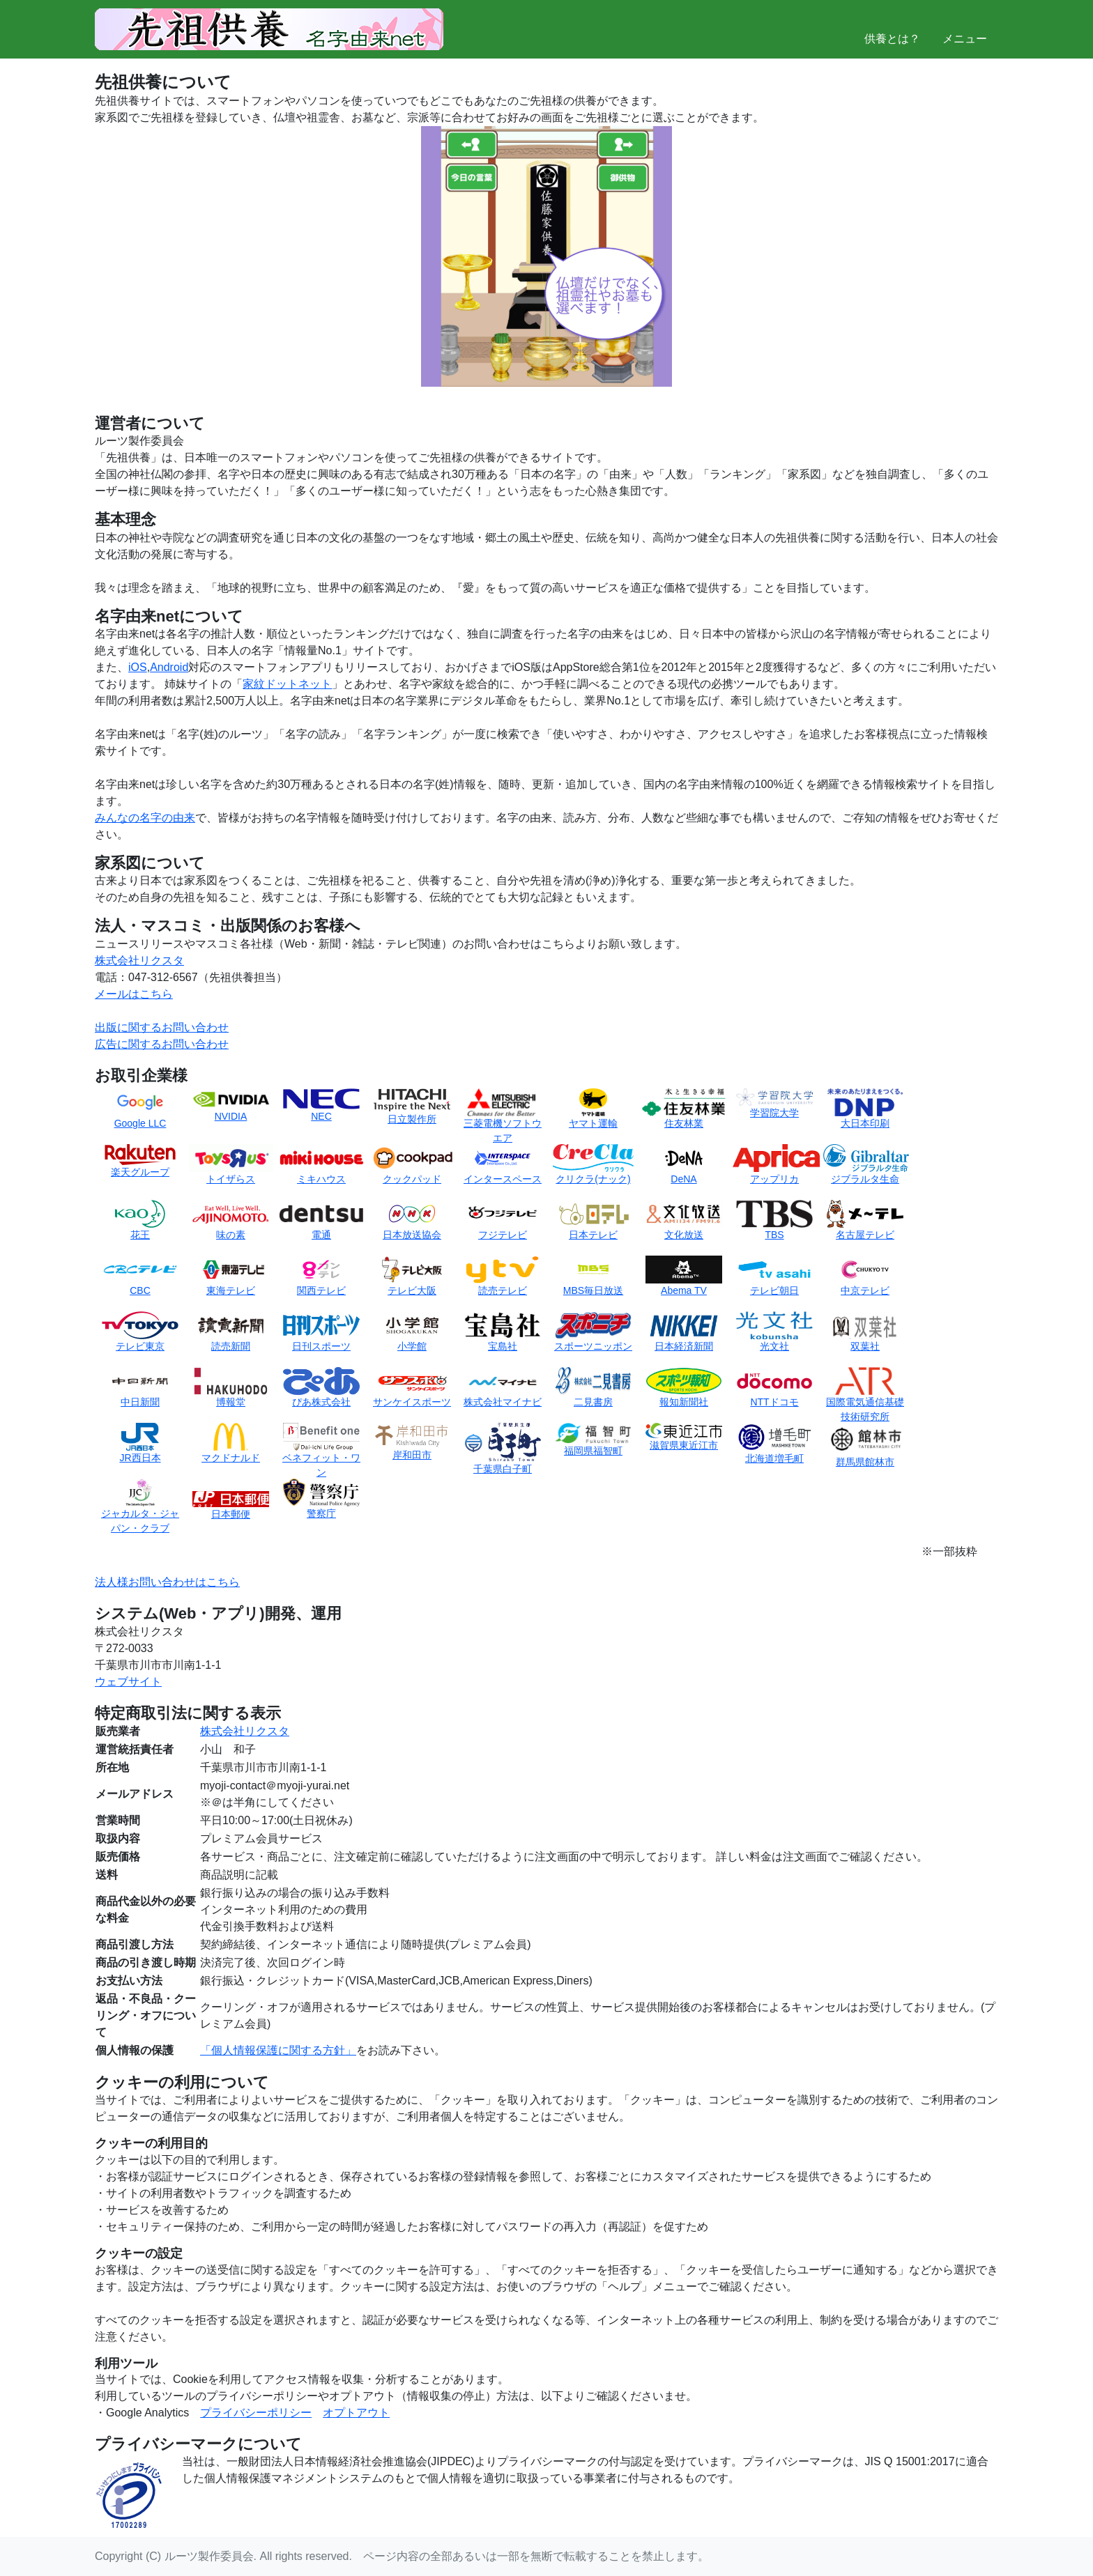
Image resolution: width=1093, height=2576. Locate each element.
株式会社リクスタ (139, 960)
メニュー (964, 28)
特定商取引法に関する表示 (188, 1713)
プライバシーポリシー (256, 2413)
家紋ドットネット (287, 684)
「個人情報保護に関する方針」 (278, 2050)
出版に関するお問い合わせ (162, 1027)
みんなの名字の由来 (145, 818)
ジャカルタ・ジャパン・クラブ (140, 1510)
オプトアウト (356, 2413)
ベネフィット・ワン (321, 1454)
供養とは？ (892, 28)
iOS (137, 667)
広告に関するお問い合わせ (162, 1044)
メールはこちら (134, 994)
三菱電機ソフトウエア (503, 1119)
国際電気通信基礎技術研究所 (865, 1398)
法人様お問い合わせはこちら (167, 1582)
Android (169, 667)
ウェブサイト (128, 1682)
